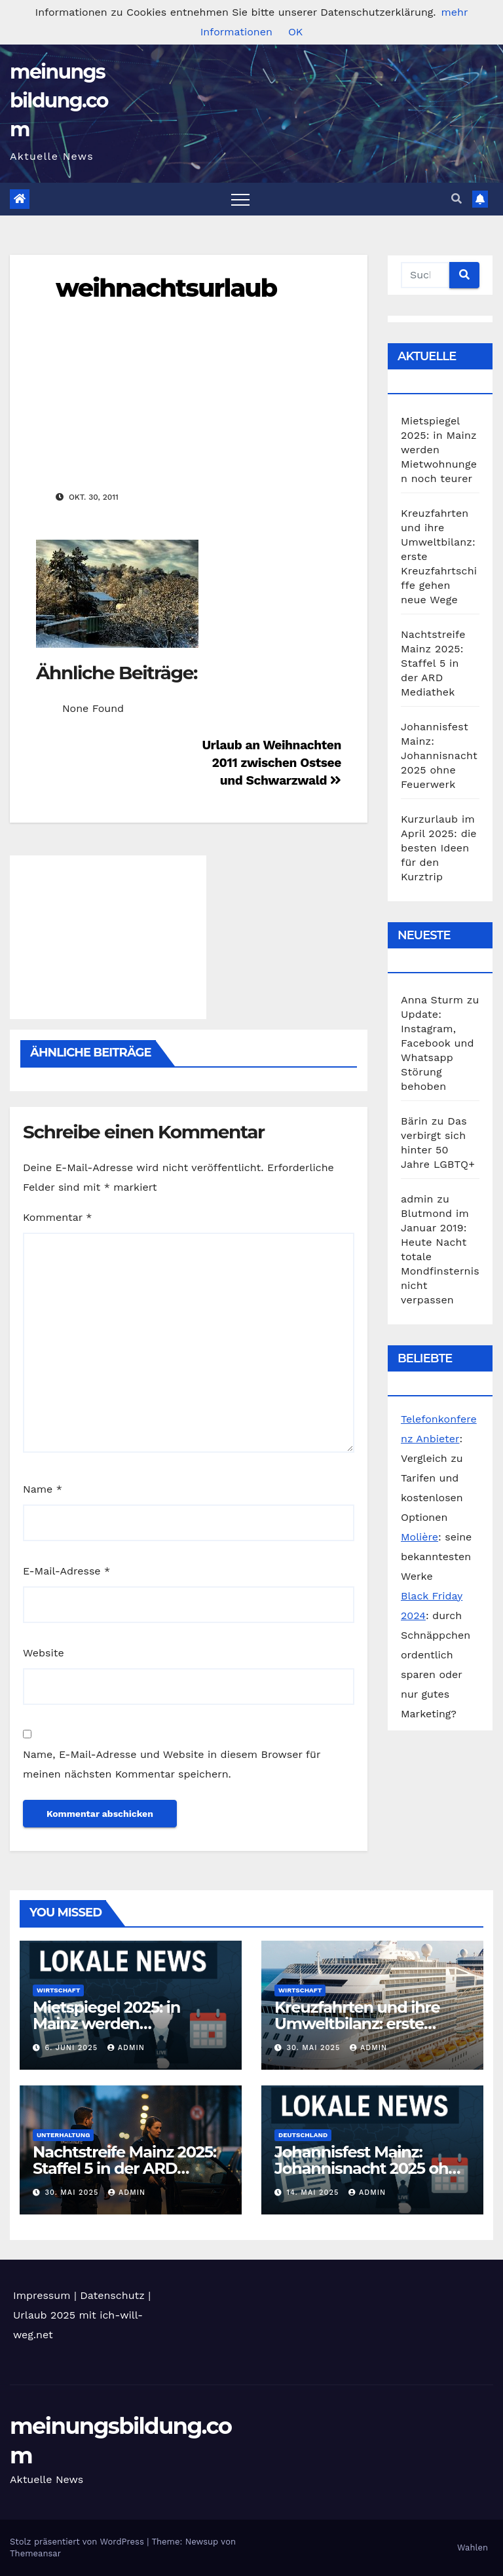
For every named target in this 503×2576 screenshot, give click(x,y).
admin (126, 2048)
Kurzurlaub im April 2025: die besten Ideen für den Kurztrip (439, 848)
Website (43, 1653)
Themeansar (35, 2553)
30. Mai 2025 (315, 2048)
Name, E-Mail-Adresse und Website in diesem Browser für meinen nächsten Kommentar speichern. (171, 1764)
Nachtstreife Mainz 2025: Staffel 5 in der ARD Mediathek (433, 663)
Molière (419, 1537)
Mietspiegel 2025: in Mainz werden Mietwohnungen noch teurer (439, 450)
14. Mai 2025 (314, 2192)
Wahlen (472, 2547)
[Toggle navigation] (240, 199)
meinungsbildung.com (59, 100)
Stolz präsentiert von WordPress (78, 2542)
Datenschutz (112, 2295)
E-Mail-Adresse (66, 1571)
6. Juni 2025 (73, 2048)
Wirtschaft (58, 1990)
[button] (456, 199)
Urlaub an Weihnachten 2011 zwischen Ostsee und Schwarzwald (271, 762)
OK (295, 32)
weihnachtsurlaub (166, 287)
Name (42, 1489)
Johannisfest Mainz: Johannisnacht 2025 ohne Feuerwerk (439, 755)
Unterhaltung (63, 2134)
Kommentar (57, 1217)
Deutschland (302, 2134)
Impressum (41, 2295)
